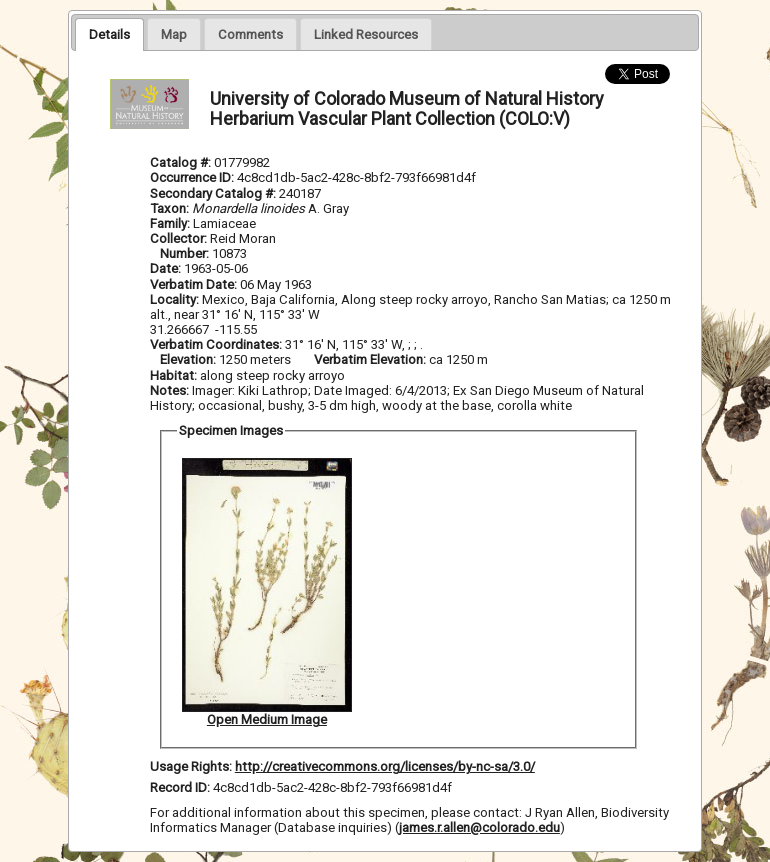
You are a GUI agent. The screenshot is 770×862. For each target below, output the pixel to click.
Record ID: (181, 787)
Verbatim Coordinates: (217, 344)
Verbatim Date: (193, 284)
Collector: (180, 238)
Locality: (174, 299)
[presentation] (109, 34)
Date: (165, 268)
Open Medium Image (267, 719)
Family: (170, 223)
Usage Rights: (191, 766)
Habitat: (175, 375)
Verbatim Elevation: (371, 359)
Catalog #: (182, 162)
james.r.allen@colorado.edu (479, 827)
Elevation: (189, 359)
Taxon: (169, 208)
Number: (186, 253)
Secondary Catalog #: (214, 193)
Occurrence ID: (193, 177)
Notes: (169, 390)
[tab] (109, 34)
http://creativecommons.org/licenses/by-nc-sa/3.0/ (385, 766)
